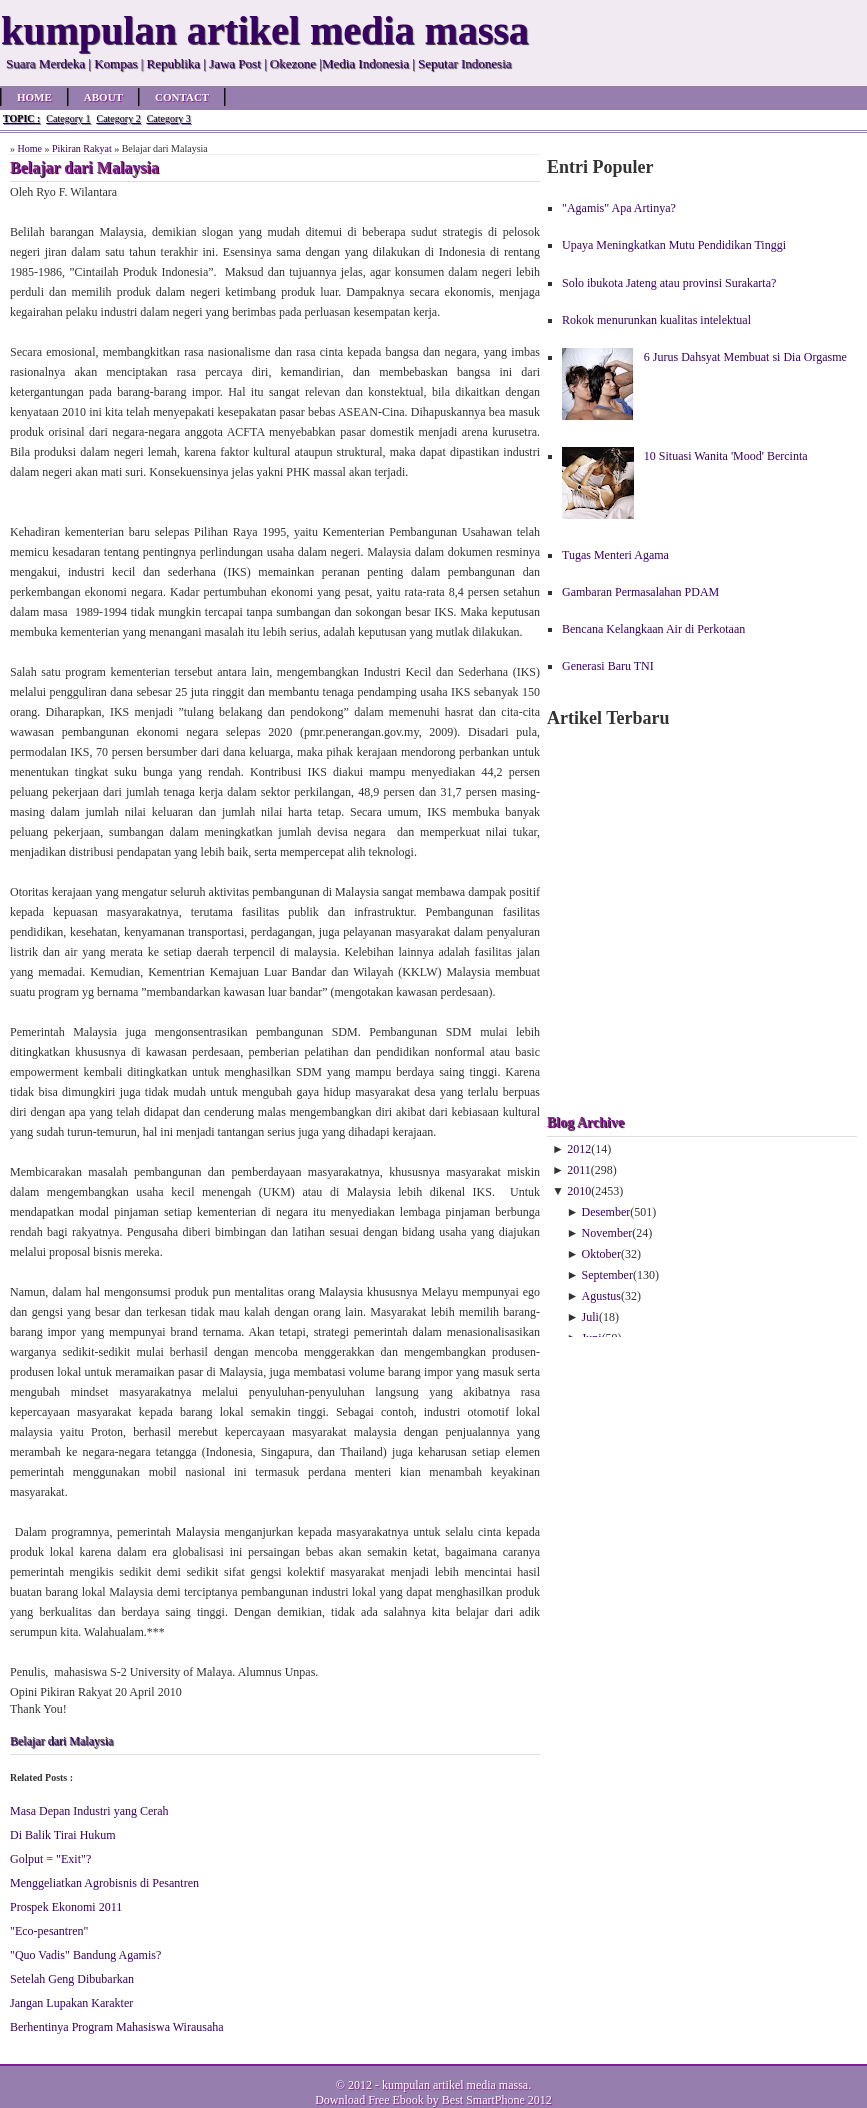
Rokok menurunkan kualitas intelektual (656, 320)
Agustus (601, 1296)
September (607, 1275)
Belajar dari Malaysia (61, 1741)
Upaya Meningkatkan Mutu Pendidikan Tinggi (674, 245)
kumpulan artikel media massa (455, 2085)
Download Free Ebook (369, 2100)
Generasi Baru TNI (608, 666)
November (607, 1233)
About (103, 97)
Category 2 (118, 118)
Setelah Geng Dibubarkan (72, 1979)
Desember (606, 1212)
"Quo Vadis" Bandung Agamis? (85, 1955)
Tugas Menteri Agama (615, 555)
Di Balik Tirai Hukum (63, 1835)
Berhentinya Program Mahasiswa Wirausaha (117, 2027)
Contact (182, 97)
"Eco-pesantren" (49, 1931)
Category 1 (68, 118)
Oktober (601, 1254)
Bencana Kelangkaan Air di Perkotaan (653, 629)
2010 (579, 1191)
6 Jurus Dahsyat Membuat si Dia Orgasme (745, 357)
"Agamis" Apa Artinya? (619, 208)
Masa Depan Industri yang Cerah (89, 1811)
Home (34, 97)
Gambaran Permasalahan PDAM (640, 592)
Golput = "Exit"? (50, 1859)
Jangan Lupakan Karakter (71, 2003)
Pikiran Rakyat (82, 148)
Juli (590, 1317)
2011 (579, 1170)
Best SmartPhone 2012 (497, 2100)
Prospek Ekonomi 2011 (66, 1907)
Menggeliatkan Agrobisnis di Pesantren (104, 1883)
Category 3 (169, 118)
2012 (579, 1149)
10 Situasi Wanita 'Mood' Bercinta (726, 456)
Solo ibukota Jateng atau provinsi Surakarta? (669, 283)
